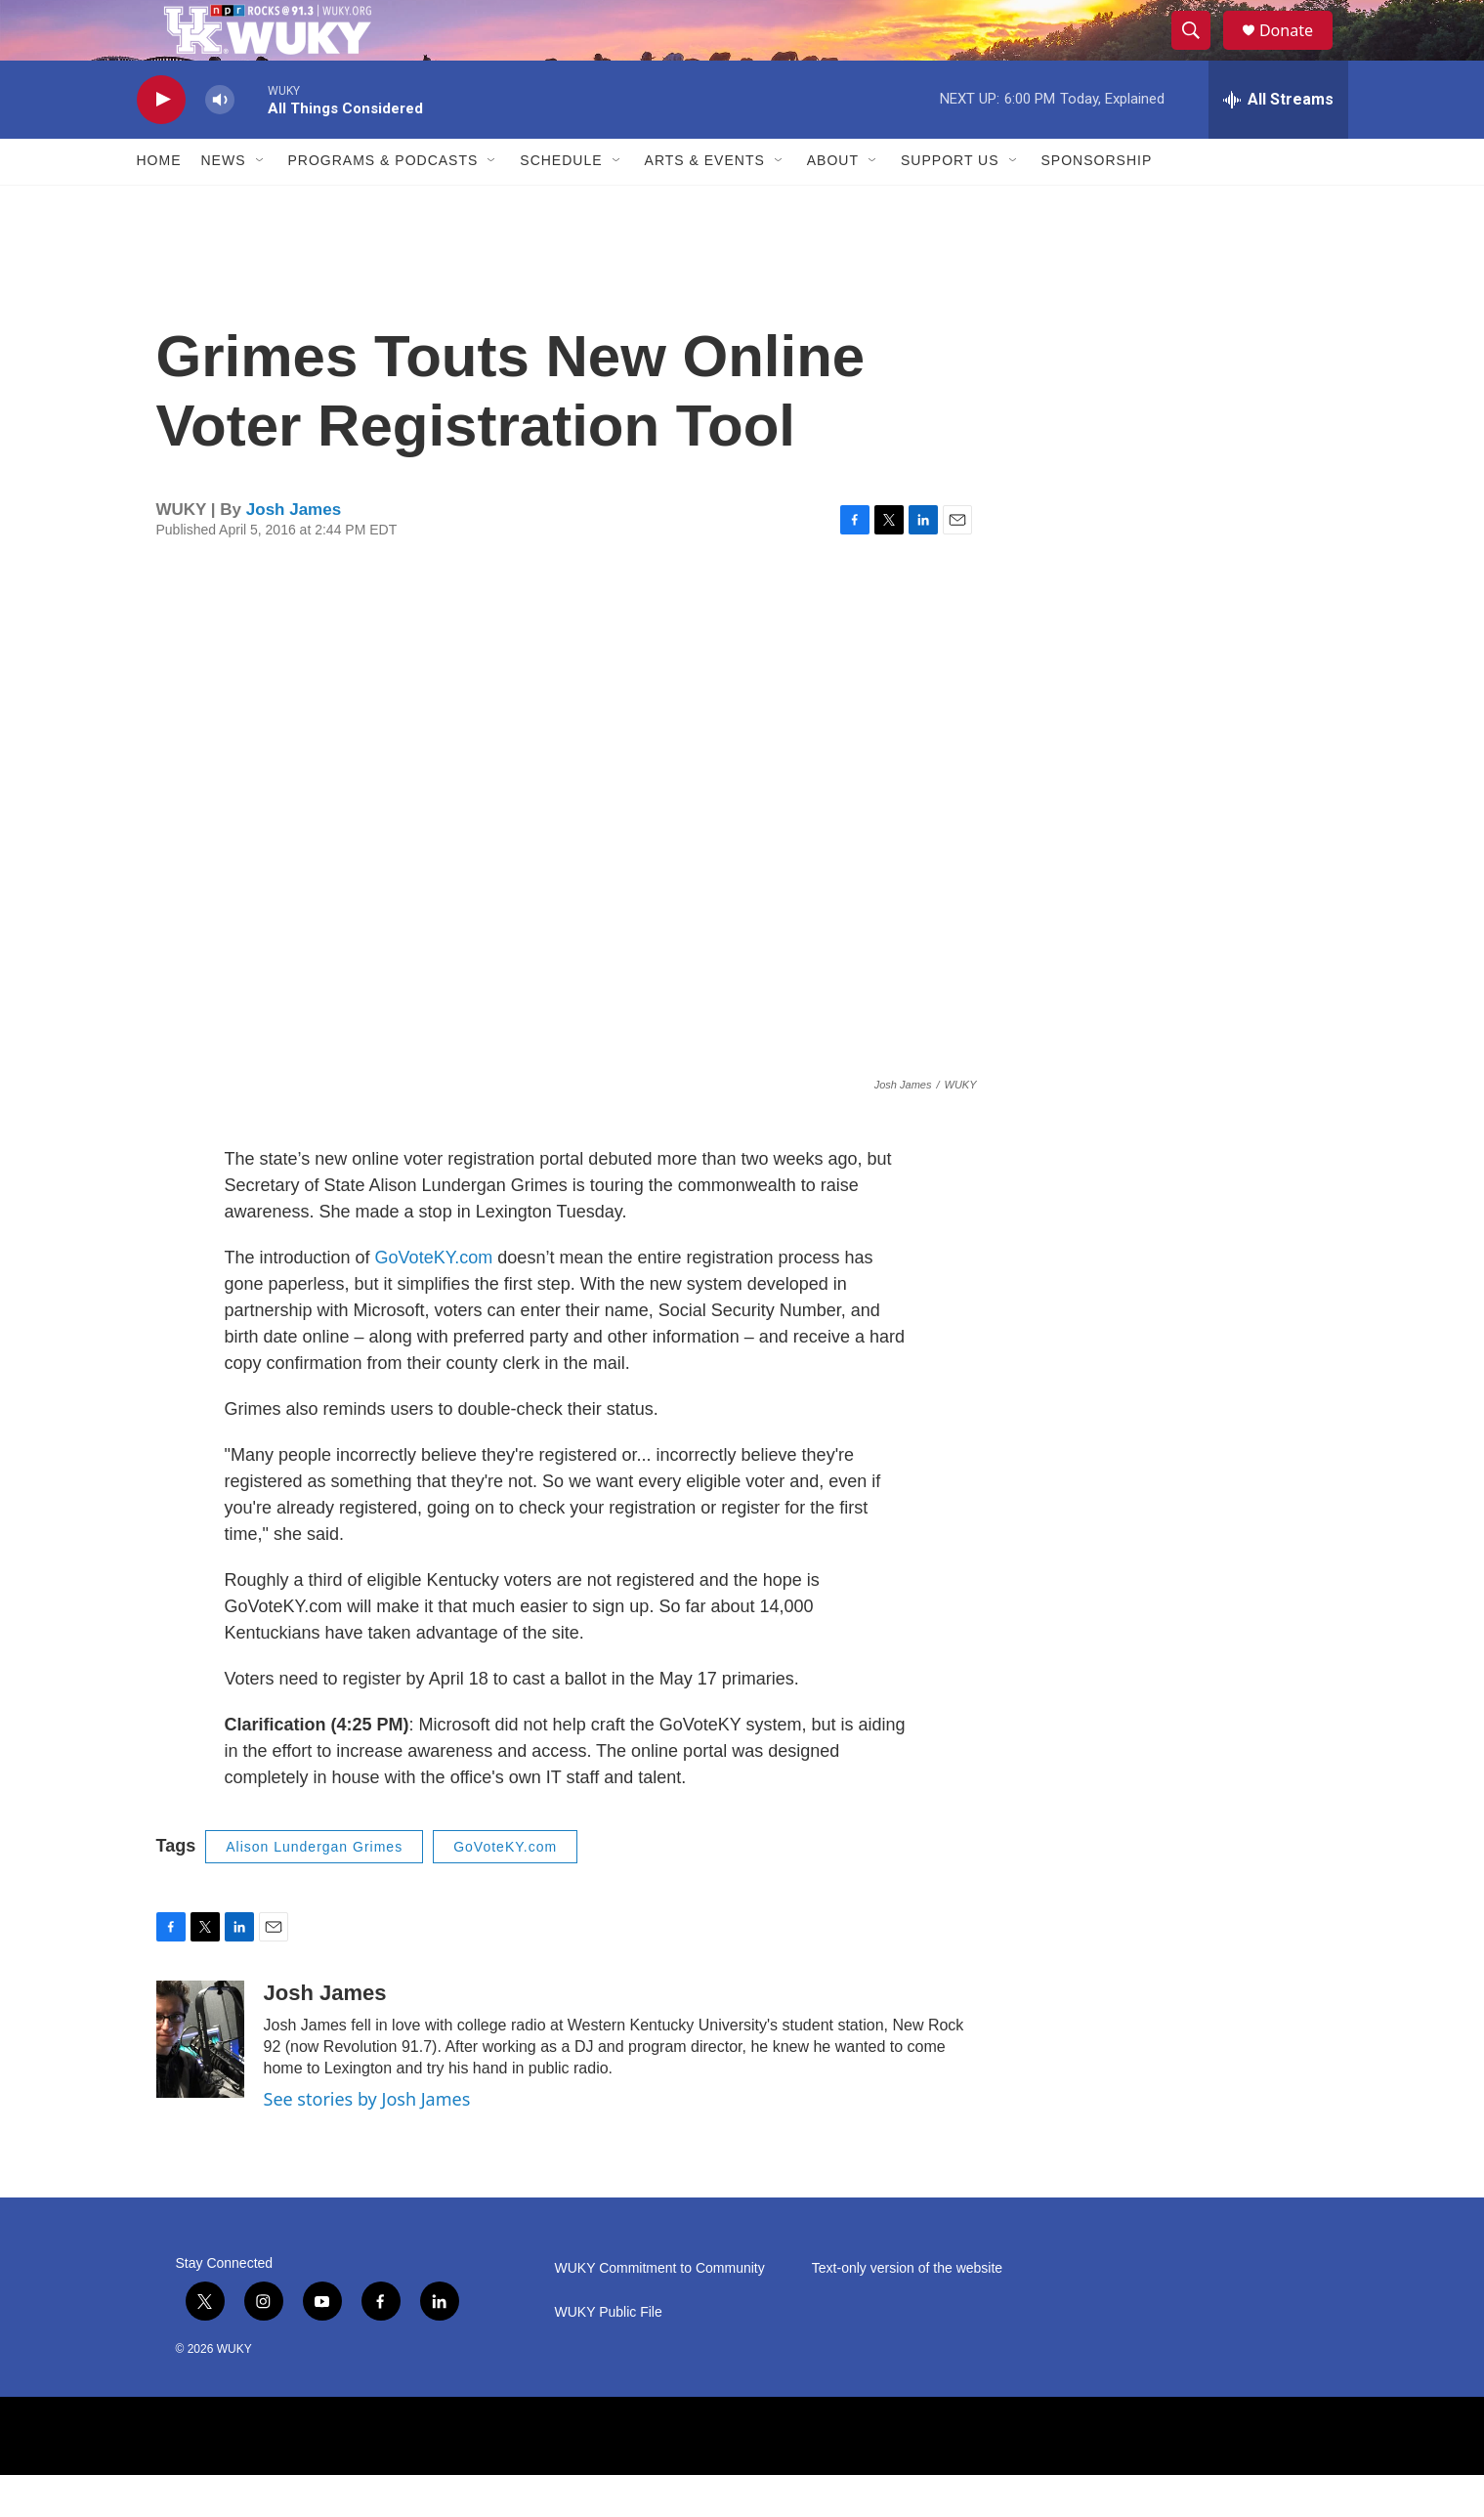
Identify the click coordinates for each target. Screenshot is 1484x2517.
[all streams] (1278, 142)
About (833, 203)
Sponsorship (1097, 203)
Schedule (561, 203)
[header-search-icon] (1199, 51)
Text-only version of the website (907, 2310)
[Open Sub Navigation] (261, 203)
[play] (161, 142)
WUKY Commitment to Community (660, 2310)
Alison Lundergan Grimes (314, 1889)
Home (159, 203)
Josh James (293, 552)
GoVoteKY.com (434, 1299)
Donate (1298, 51)
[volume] (219, 142)
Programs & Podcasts (383, 203)
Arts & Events (705, 203)
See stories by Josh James (367, 2142)
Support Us (950, 203)
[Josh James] (200, 2082)
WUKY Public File (608, 2354)
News (223, 203)
